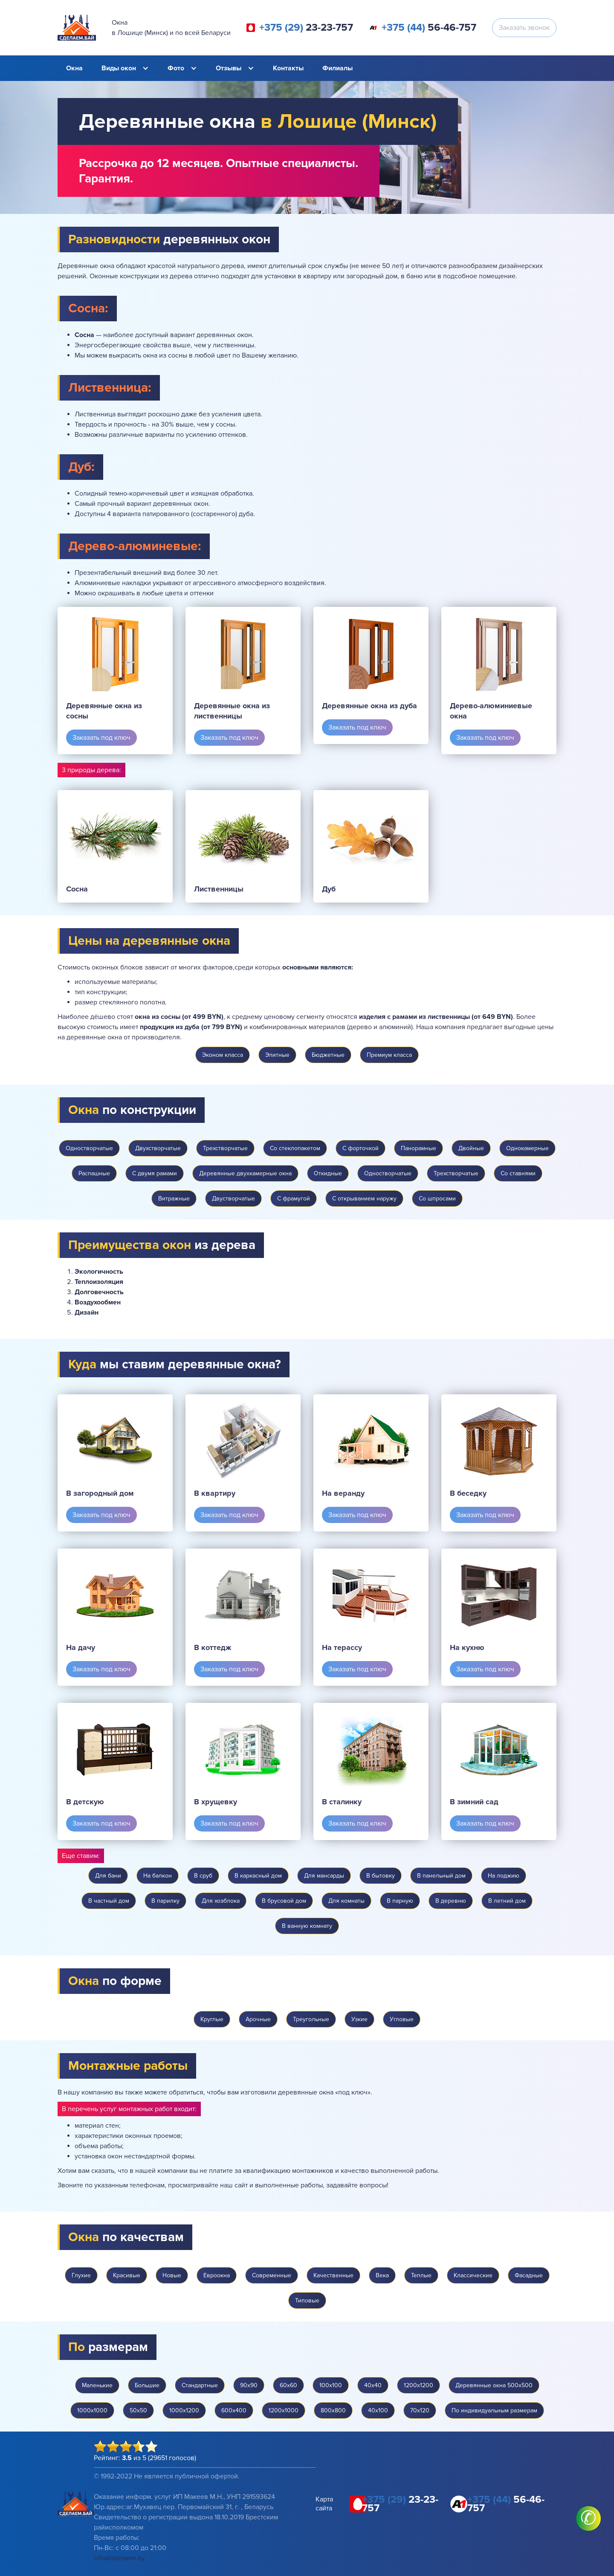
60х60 (288, 2385)
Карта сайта (324, 2504)
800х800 (333, 2410)
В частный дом (108, 1900)
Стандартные (200, 2385)
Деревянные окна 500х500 (494, 2385)
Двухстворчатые (158, 1148)
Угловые (402, 2019)
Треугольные (311, 2019)
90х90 (249, 2385)
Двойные (471, 1148)
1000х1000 (92, 2410)
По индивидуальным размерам (494, 2410)
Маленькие (97, 2385)
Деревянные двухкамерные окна (245, 1173)
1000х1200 (184, 2410)
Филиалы (337, 68)
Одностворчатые (89, 1148)
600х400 (233, 2410)
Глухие (81, 2275)
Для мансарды (324, 1875)
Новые (171, 2275)
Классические (473, 2275)
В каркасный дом (258, 1875)
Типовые (307, 2300)
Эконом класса (222, 1055)
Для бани (108, 1875)
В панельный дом (441, 1875)
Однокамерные (527, 1148)
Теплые (421, 2275)
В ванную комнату (307, 1926)
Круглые (211, 2019)
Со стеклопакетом (295, 1148)
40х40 (373, 2385)
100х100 (330, 2385)
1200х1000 (283, 2410)
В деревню (450, 1900)
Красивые (126, 2275)
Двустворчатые (233, 1198)
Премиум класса (389, 1055)
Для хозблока (221, 1900)
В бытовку (380, 1875)
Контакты (288, 68)
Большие (147, 2385)
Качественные (333, 2275)
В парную (400, 1900)
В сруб (203, 1875)
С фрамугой (293, 1198)
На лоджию (503, 1875)
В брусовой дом (284, 1900)
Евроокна (216, 2275)
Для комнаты (346, 1900)
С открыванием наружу (364, 1198)
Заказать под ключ (101, 737)
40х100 (378, 2410)
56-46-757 (429, 27)
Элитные (277, 1055)
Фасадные (529, 2275)
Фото (176, 68)
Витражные (174, 1198)
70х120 (419, 2410)
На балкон (157, 1875)
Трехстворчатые (225, 1148)
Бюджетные (328, 1055)
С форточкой (360, 1148)
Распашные (94, 1173)
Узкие (359, 2019)
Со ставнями (518, 1173)
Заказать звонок (524, 27)
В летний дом (507, 1900)
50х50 (138, 2410)
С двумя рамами (154, 1173)
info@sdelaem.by (119, 2558)
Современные (271, 2275)
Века (382, 2275)
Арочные (258, 2019)
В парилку (165, 1900)
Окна (74, 68)
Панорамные (418, 1148)
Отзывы (228, 68)
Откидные (328, 1173)
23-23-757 (306, 27)
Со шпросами (437, 1198)
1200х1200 (418, 2385)
